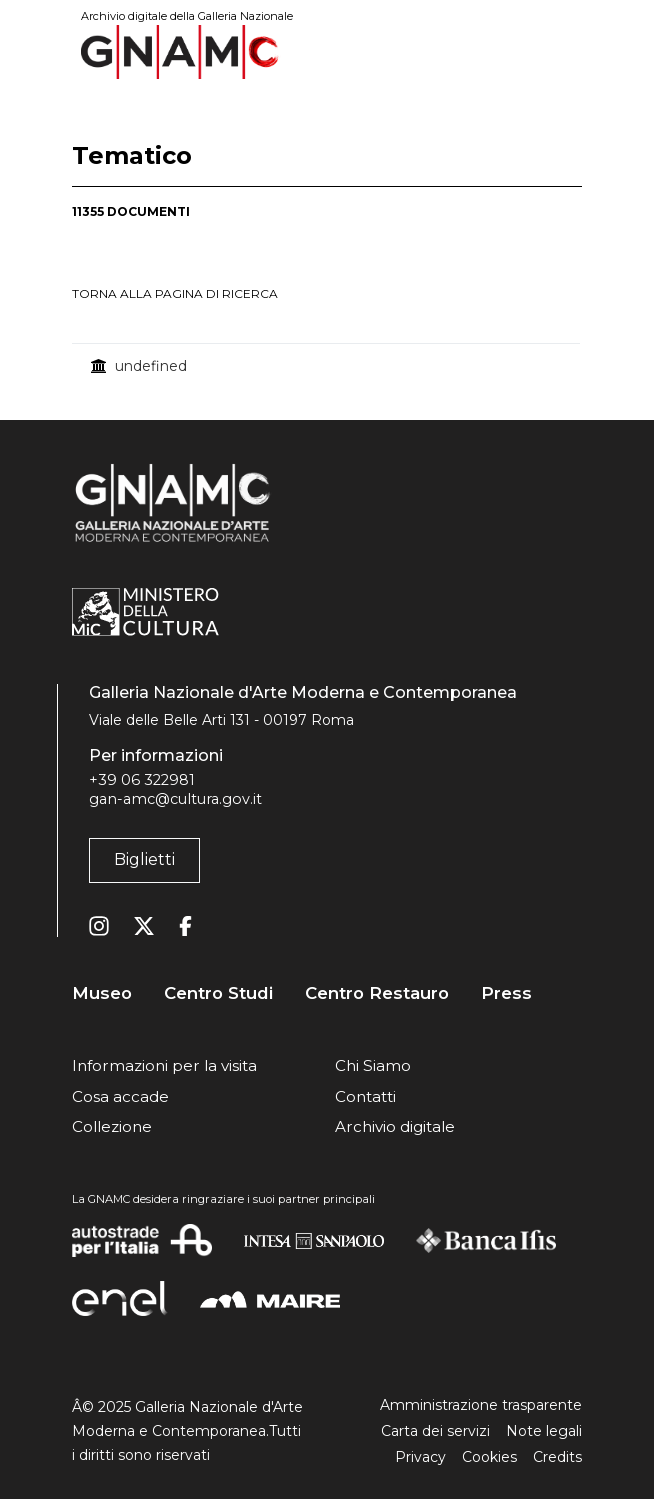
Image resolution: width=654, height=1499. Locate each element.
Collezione (112, 1126)
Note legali (544, 1431)
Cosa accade (120, 1096)
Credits (557, 1457)
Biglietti (144, 859)
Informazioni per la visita (164, 1065)
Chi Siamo (373, 1065)
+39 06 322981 (142, 780)
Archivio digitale (395, 1126)
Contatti (365, 1096)
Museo (102, 993)
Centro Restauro (377, 993)
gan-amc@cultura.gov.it (175, 799)
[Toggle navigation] (568, 51)
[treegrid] (327, 366)
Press (506, 993)
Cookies (489, 1457)
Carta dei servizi (435, 1431)
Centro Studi (218, 993)
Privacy (420, 1457)
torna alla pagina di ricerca (175, 293)
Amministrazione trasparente (481, 1405)
